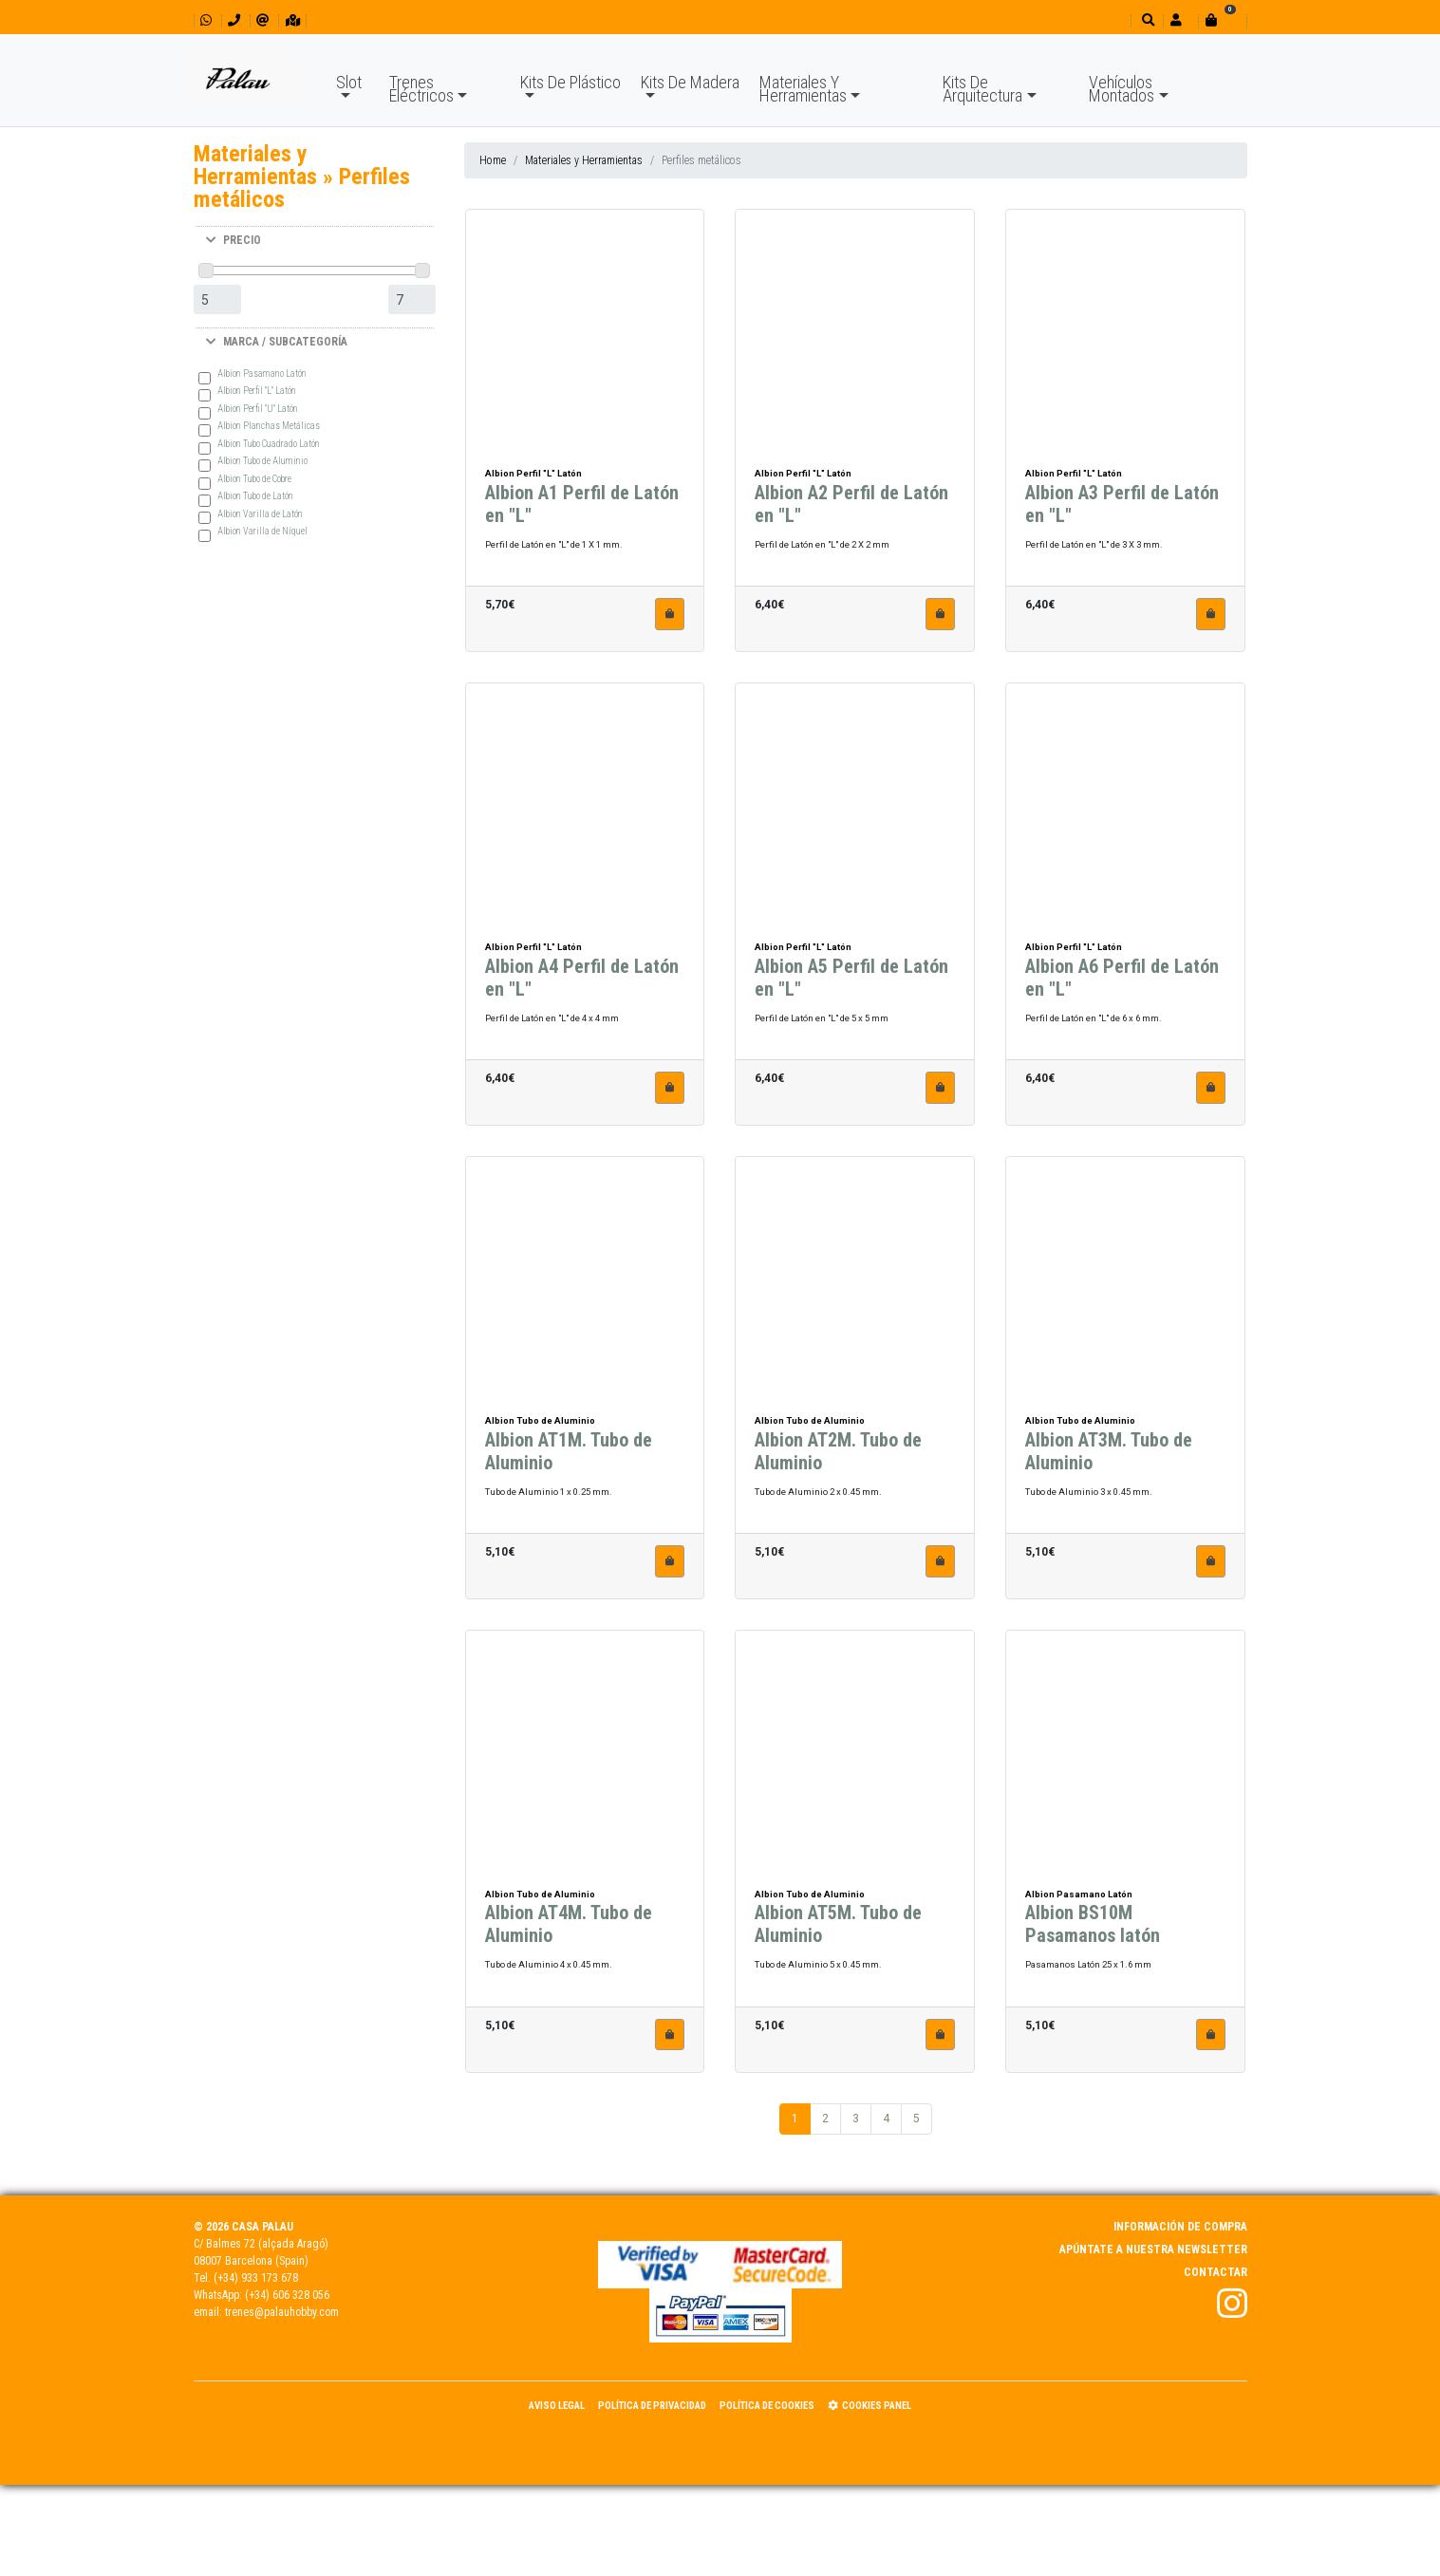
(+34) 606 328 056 (287, 2295)
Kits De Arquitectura (982, 88)
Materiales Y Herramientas (803, 88)
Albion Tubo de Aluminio (262, 461)
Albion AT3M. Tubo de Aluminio (1108, 1455)
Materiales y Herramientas (584, 160)
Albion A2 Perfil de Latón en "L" (851, 509)
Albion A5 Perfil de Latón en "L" (851, 981)
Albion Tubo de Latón (255, 496)
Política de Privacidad (652, 2405)
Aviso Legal (557, 2405)
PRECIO (233, 240)
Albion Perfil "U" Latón (257, 408)
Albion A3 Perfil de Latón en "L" (1122, 509)
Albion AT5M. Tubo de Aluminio (838, 1928)
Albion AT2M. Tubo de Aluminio (838, 1455)
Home (492, 160)
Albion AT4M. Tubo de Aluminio (568, 1928)
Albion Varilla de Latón (260, 514)
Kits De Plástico (570, 82)
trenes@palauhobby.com (282, 2312)
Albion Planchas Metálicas (268, 425)
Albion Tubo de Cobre (254, 479)
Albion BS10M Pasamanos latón (1092, 1928)
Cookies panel (869, 2405)
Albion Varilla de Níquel (262, 531)
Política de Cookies (767, 2405)
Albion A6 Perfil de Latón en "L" (1122, 981)
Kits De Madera (690, 82)
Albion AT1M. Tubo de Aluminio (568, 1455)
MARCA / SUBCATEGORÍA (276, 341)
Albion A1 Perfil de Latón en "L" (582, 509)
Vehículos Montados (1121, 88)
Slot (349, 82)
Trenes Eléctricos (421, 88)
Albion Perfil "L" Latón (256, 390)
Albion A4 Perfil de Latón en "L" (582, 981)
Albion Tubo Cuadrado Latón (268, 444)
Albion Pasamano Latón (262, 373)
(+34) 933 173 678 (256, 2278)
